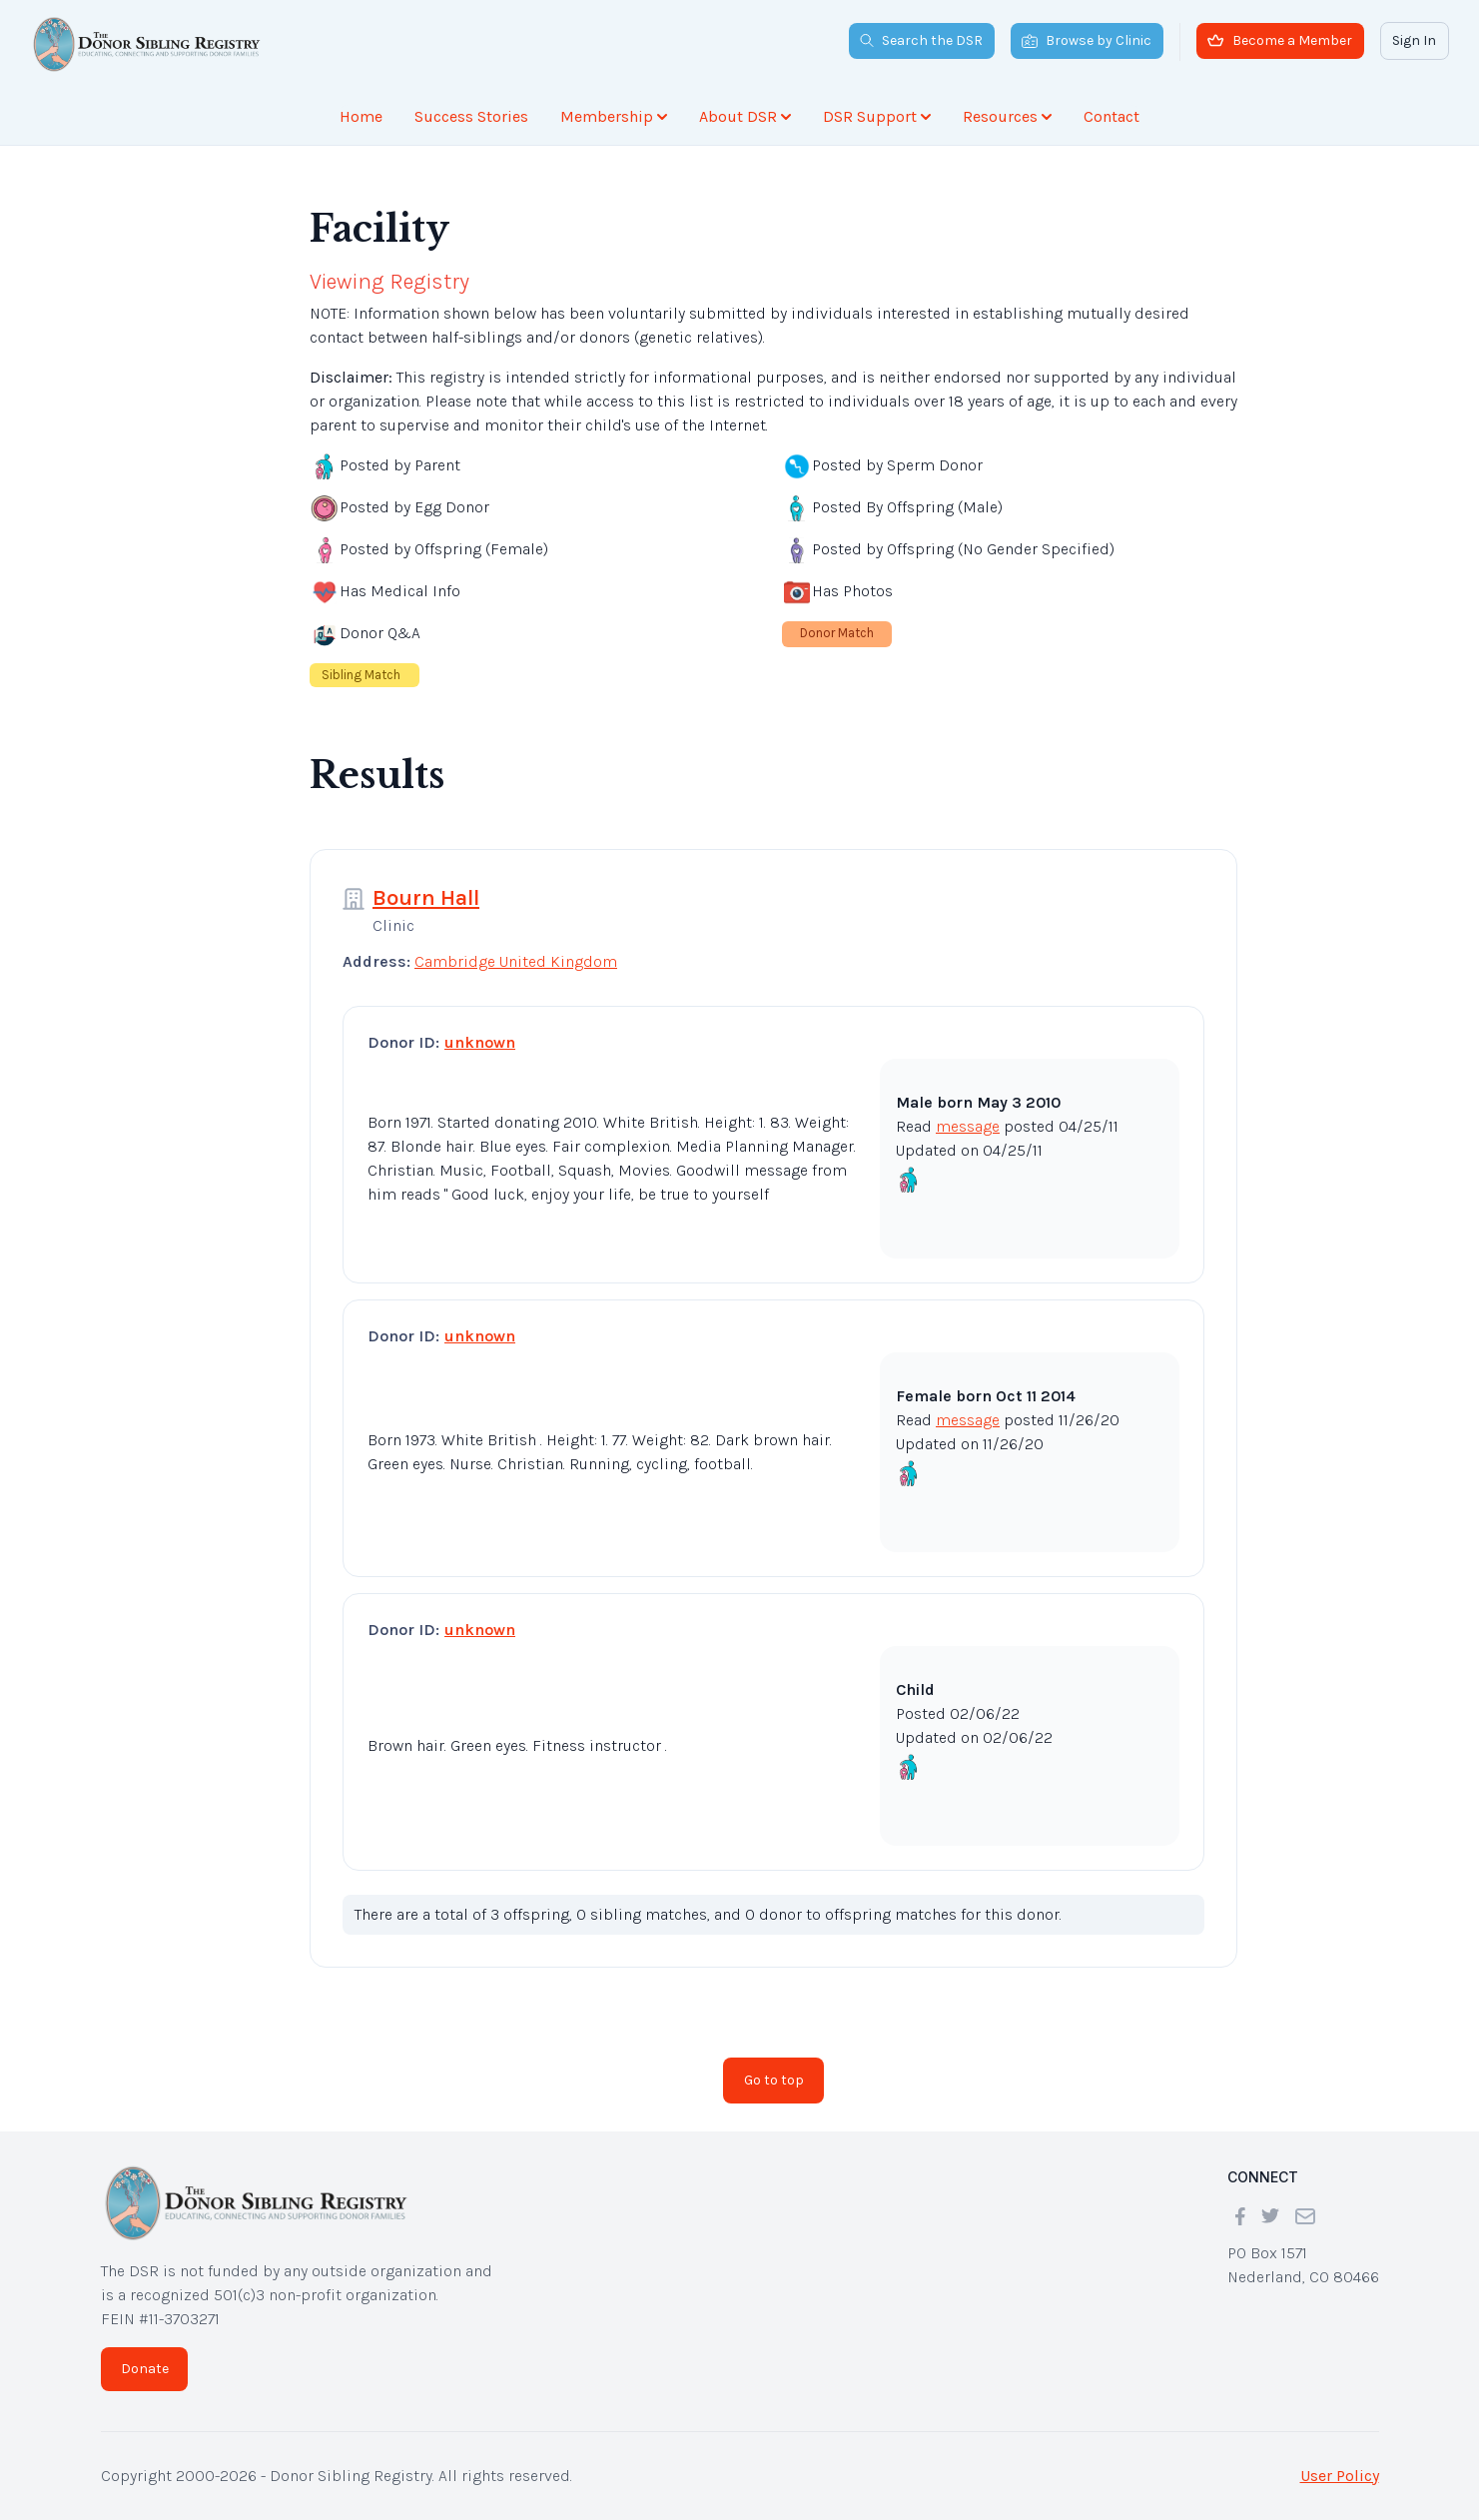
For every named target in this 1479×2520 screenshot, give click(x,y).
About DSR (745, 116)
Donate (145, 2368)
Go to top (774, 2080)
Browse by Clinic (1086, 40)
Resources (1007, 116)
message (968, 1126)
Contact (1111, 116)
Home (361, 116)
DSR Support (877, 116)
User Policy (1339, 2475)
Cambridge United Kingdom (515, 961)
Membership (613, 116)
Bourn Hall (425, 898)
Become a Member (1279, 40)
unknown (479, 1042)
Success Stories (471, 116)
